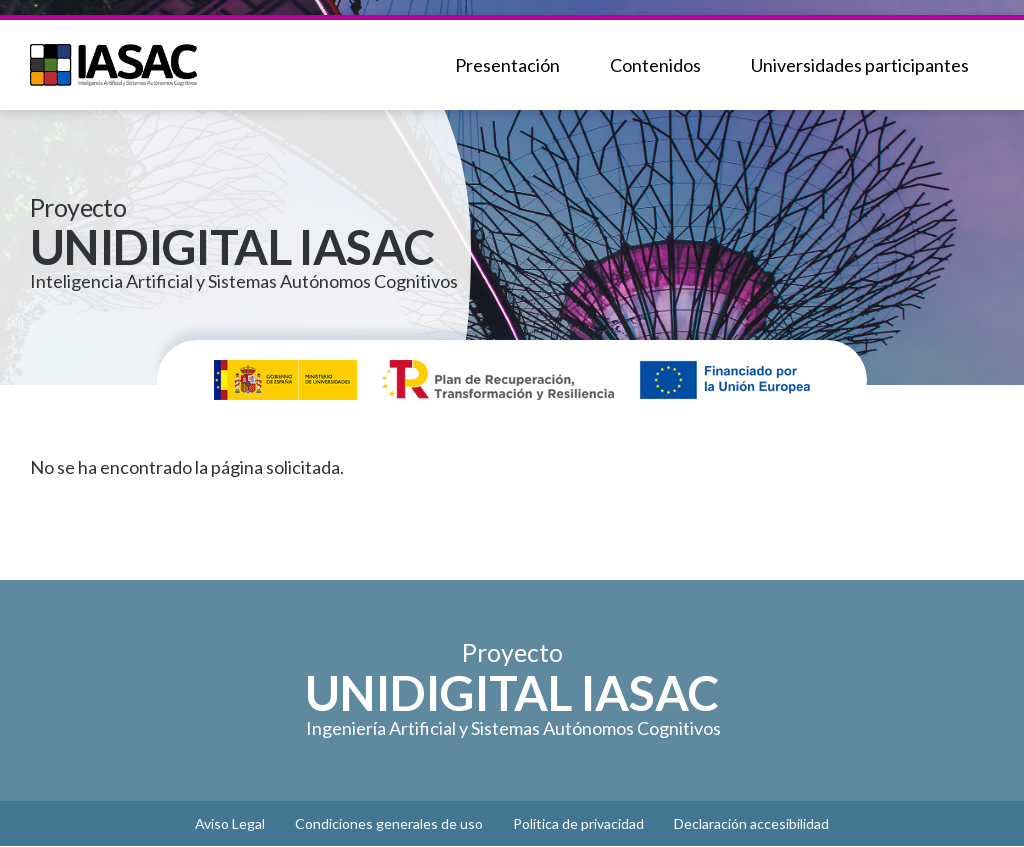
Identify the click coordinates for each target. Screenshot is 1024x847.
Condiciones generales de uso (389, 823)
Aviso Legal (230, 823)
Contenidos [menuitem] (655, 65)
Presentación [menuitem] (507, 65)
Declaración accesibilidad (751, 823)
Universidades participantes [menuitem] (860, 65)
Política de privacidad (578, 823)
